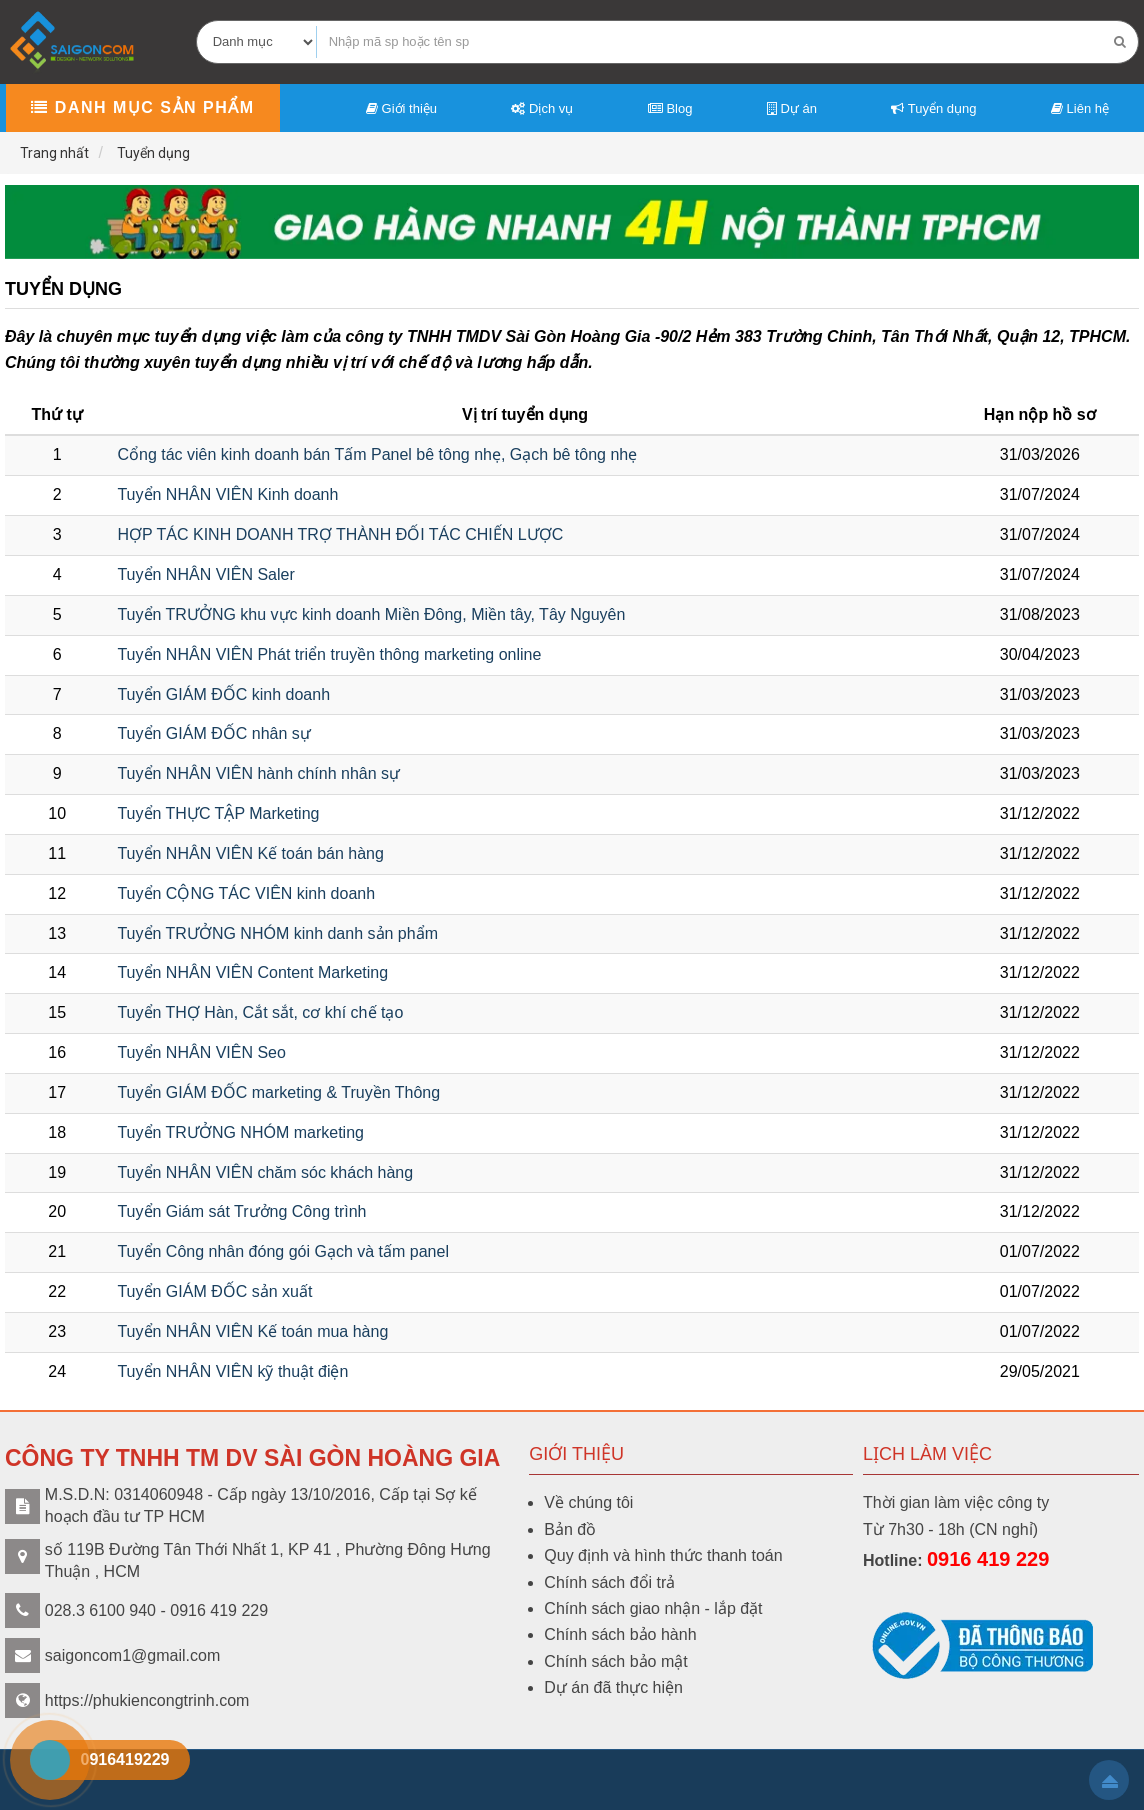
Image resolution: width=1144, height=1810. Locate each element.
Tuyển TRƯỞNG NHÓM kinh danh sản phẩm (277, 933)
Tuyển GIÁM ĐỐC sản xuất (214, 1291)
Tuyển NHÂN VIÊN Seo (201, 1052)
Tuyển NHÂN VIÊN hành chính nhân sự (258, 773)
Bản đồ (570, 1529)
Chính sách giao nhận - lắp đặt (653, 1608)
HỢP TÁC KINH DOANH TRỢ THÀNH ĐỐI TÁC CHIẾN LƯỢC (340, 534)
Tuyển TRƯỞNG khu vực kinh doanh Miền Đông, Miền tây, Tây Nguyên (371, 614)
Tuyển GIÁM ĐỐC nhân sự (213, 733)
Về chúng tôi (588, 1502)
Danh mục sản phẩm (142, 107)
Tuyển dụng (933, 108)
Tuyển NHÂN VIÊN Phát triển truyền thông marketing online (329, 654)
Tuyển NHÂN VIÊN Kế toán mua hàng (252, 1331)
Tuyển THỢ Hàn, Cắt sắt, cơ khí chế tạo (260, 1012)
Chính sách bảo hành (620, 1634)
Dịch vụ (542, 108)
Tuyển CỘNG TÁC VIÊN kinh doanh (246, 893)
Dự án (792, 108)
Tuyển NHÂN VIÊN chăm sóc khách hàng (265, 1172)
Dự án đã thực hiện (613, 1687)
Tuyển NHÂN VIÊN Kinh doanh (227, 494)
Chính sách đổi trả (609, 1582)
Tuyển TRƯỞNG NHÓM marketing (240, 1132)
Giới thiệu (401, 108)
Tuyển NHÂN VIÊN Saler (205, 574)
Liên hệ (1080, 108)
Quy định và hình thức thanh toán (663, 1555)
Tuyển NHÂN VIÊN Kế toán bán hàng (250, 853)
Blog (670, 108)
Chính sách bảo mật (615, 1661)
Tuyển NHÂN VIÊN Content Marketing (252, 972)
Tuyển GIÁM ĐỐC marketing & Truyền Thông (278, 1092)
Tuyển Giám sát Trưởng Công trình (241, 1211)
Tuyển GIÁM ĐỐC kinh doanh (223, 694)
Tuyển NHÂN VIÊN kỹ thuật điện (232, 1371)
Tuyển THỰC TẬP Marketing (218, 813)
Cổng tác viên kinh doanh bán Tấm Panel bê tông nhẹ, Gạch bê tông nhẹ (377, 454)
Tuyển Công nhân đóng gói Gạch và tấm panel (283, 1251)
